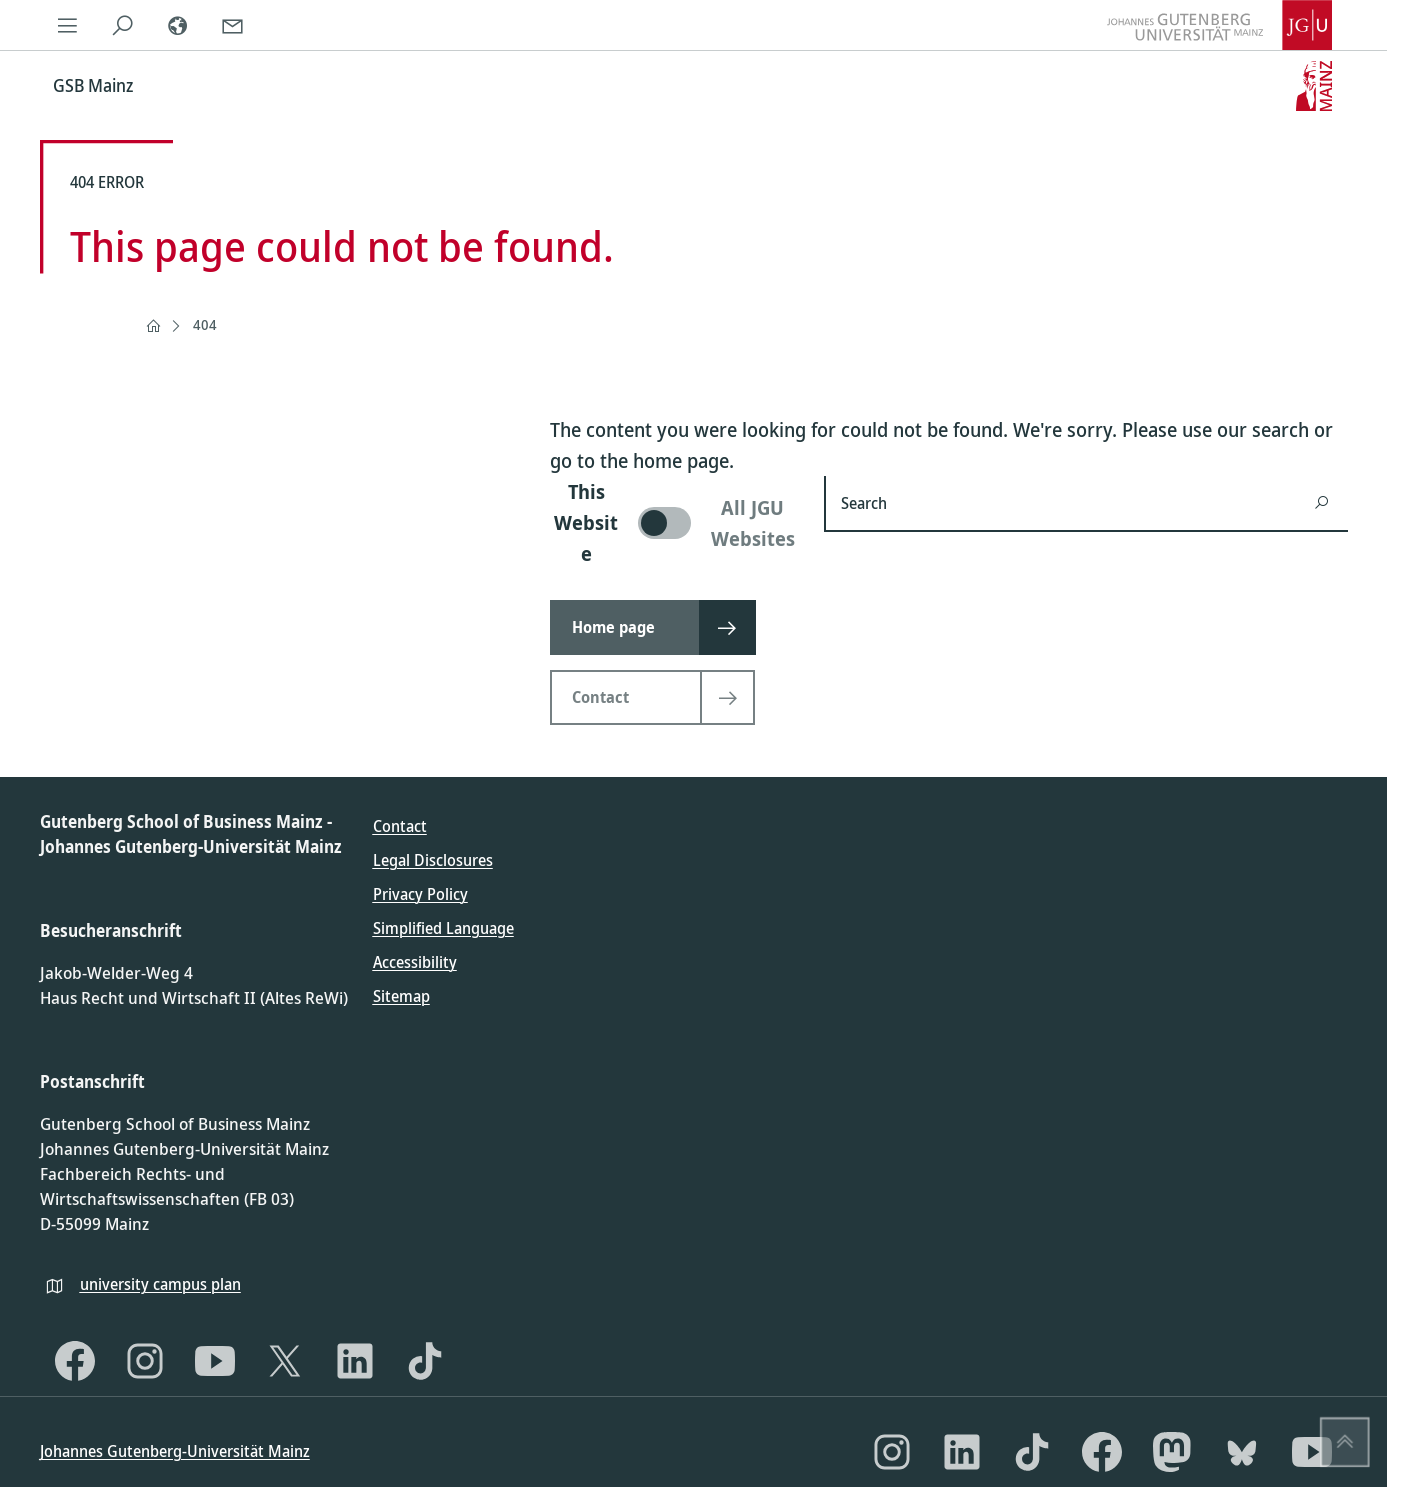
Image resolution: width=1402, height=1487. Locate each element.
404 (205, 324)
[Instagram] (145, 1361)
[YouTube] (215, 1361)
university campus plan (160, 1284)
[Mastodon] (1172, 1452)
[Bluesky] (1242, 1452)
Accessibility (415, 962)
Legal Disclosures (433, 860)
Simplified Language (443, 928)
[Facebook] (75, 1361)
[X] (285, 1361)
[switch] (675, 522)
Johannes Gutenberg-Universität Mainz (175, 1451)
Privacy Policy (420, 894)
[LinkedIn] (355, 1361)
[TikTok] (425, 1361)
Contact (400, 826)
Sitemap (401, 996)
